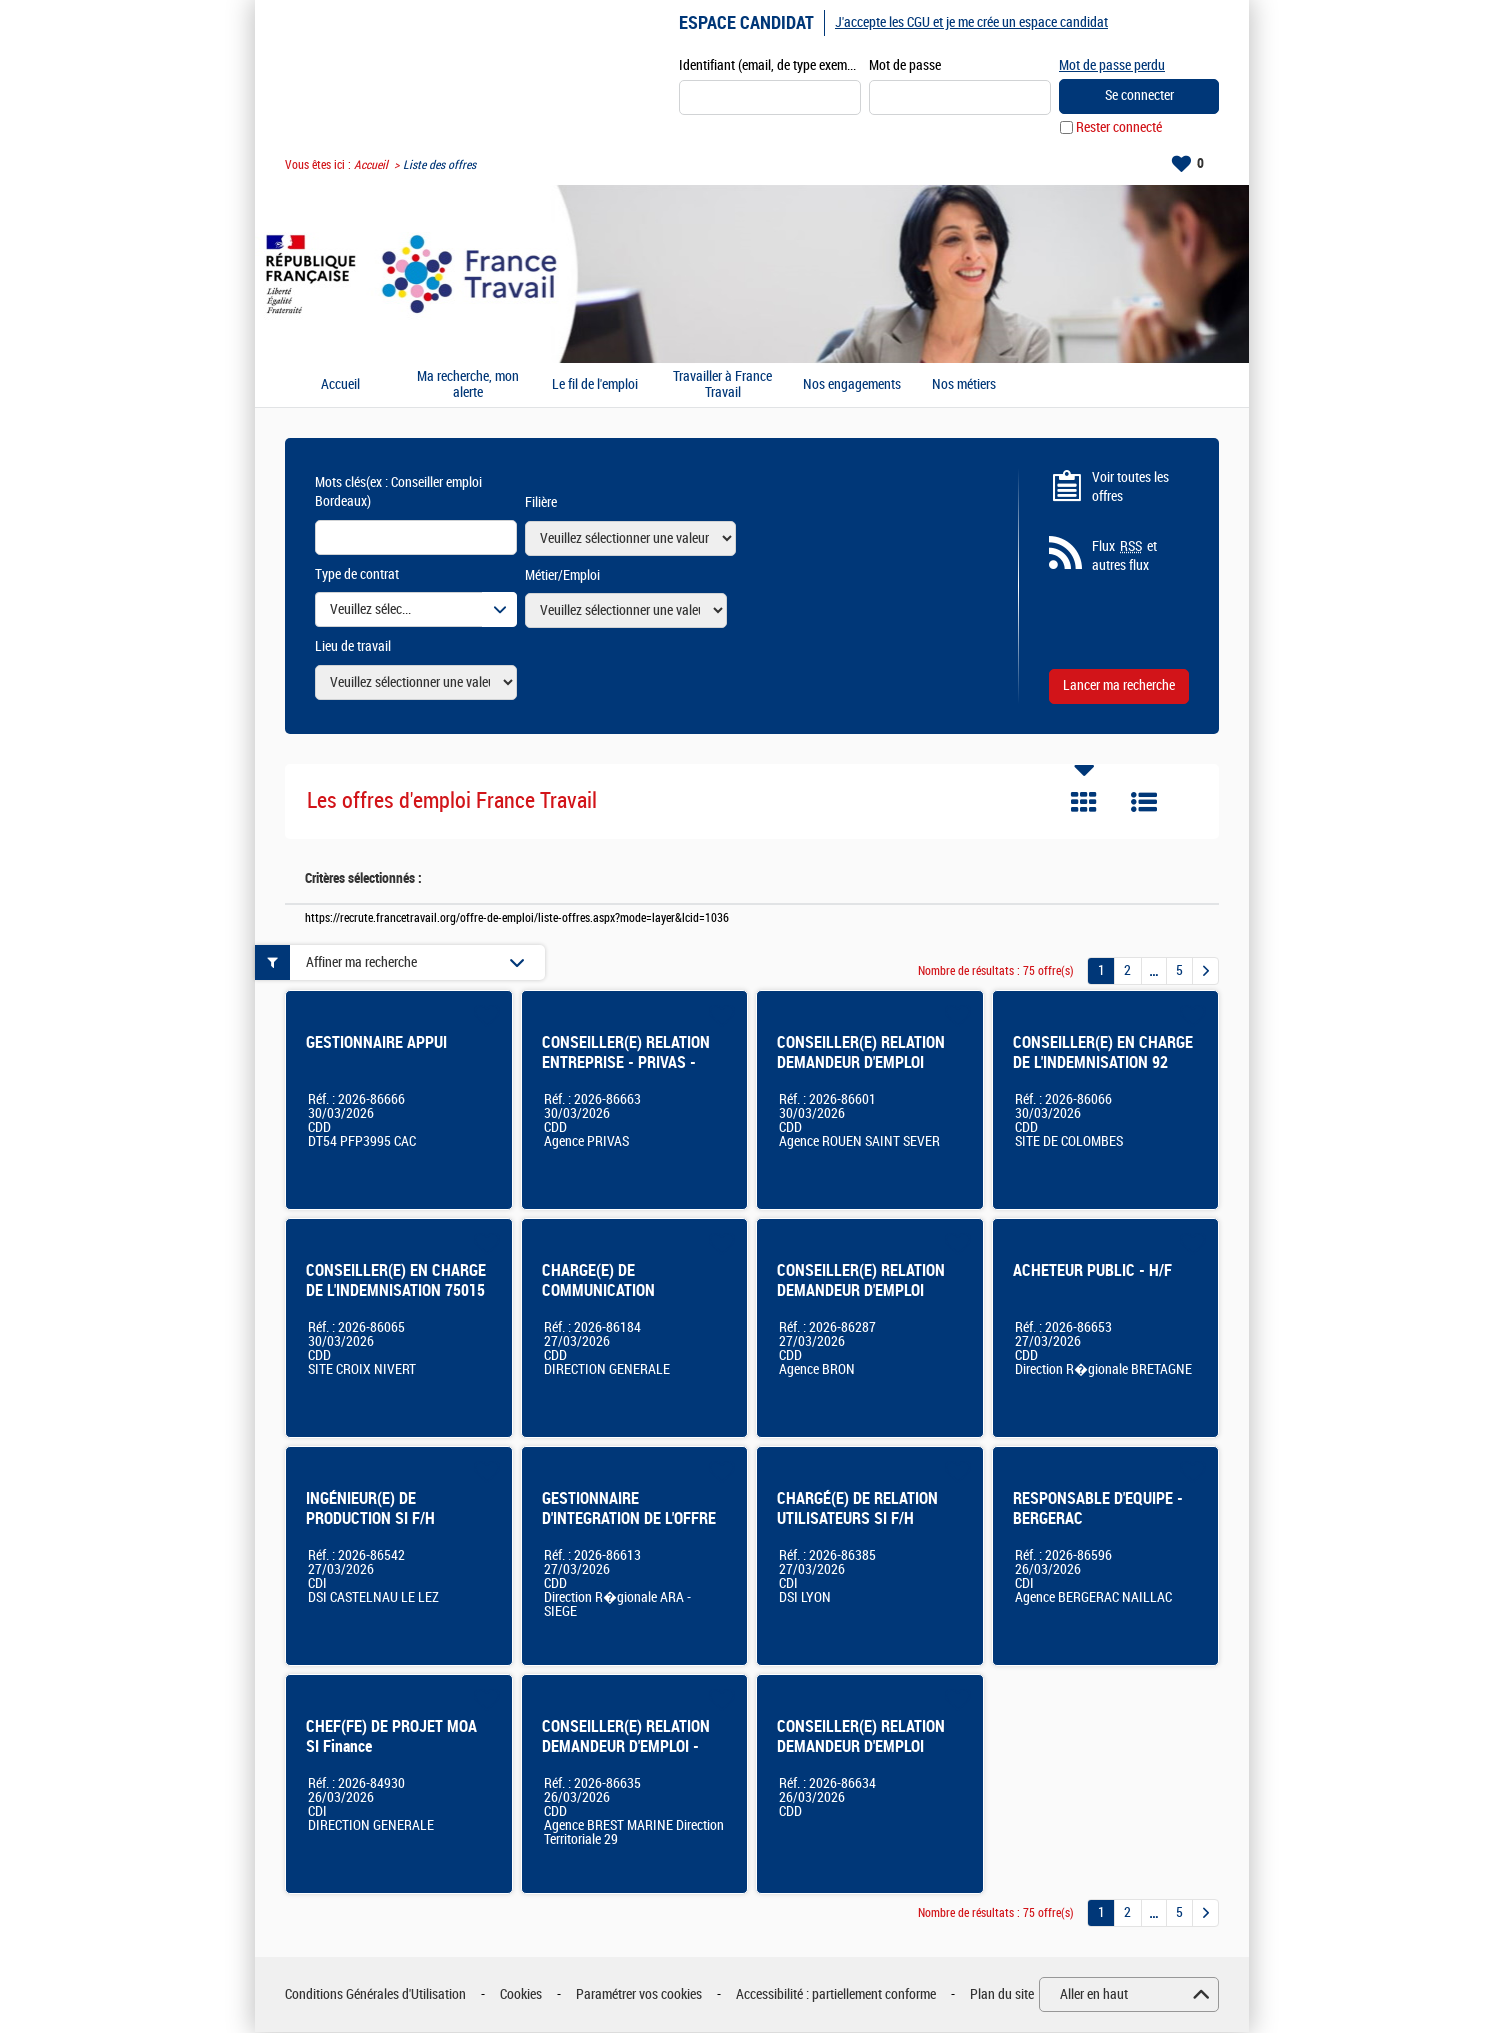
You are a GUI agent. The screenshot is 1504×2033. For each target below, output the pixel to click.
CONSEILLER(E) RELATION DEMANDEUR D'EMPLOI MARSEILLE (861, 1747)
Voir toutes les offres (1130, 487)
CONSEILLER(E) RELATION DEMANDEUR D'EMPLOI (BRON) (861, 1291)
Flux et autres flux (1124, 557)
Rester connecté (1119, 128)
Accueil (371, 166)
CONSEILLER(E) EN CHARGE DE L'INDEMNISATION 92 (1103, 1053)
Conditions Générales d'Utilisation (375, 1995)
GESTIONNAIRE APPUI (376, 1043)
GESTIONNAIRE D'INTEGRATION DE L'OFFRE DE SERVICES (629, 1519)
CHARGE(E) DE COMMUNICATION (598, 1281)
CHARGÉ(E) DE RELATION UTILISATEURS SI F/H (857, 1509)
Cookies (521, 1995)
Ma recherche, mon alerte (468, 385)
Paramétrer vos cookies (639, 1995)
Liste (1144, 803)
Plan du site (1002, 1995)
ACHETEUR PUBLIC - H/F (1092, 1271)
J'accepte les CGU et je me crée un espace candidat (971, 22)
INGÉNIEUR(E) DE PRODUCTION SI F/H (370, 1509)
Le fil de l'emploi (595, 386)
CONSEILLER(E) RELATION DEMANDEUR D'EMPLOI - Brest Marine (626, 1747)
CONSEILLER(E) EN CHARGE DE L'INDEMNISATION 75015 (396, 1281)
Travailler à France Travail (722, 385)
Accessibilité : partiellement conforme (836, 1995)
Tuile (1084, 803)
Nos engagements (852, 386)
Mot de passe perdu (1112, 65)
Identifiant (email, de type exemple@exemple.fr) (770, 66)
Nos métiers (964, 386)
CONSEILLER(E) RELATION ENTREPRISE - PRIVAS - (626, 1053)
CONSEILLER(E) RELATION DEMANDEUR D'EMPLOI (861, 1053)
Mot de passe (905, 66)
